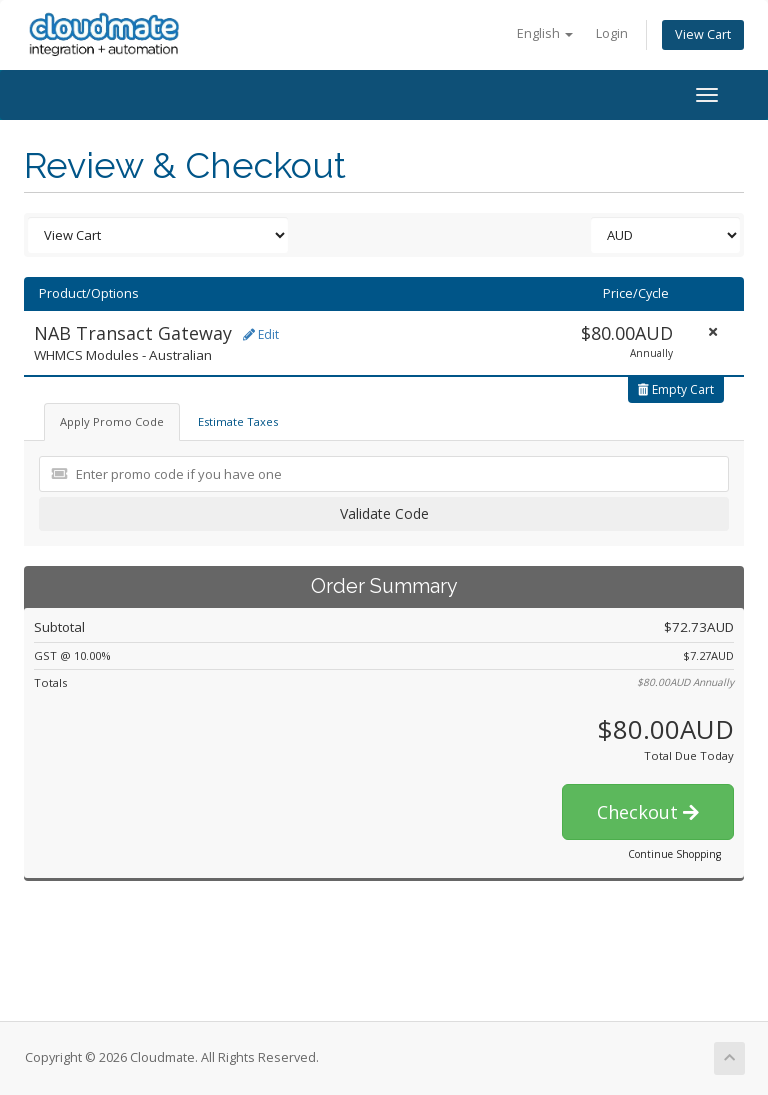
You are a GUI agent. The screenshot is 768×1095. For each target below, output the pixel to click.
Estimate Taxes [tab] (238, 421)
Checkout (648, 812)
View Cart (703, 34)
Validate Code (384, 513)
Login (612, 33)
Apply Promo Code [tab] (112, 421)
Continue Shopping (674, 854)
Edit (261, 334)
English (545, 33)
